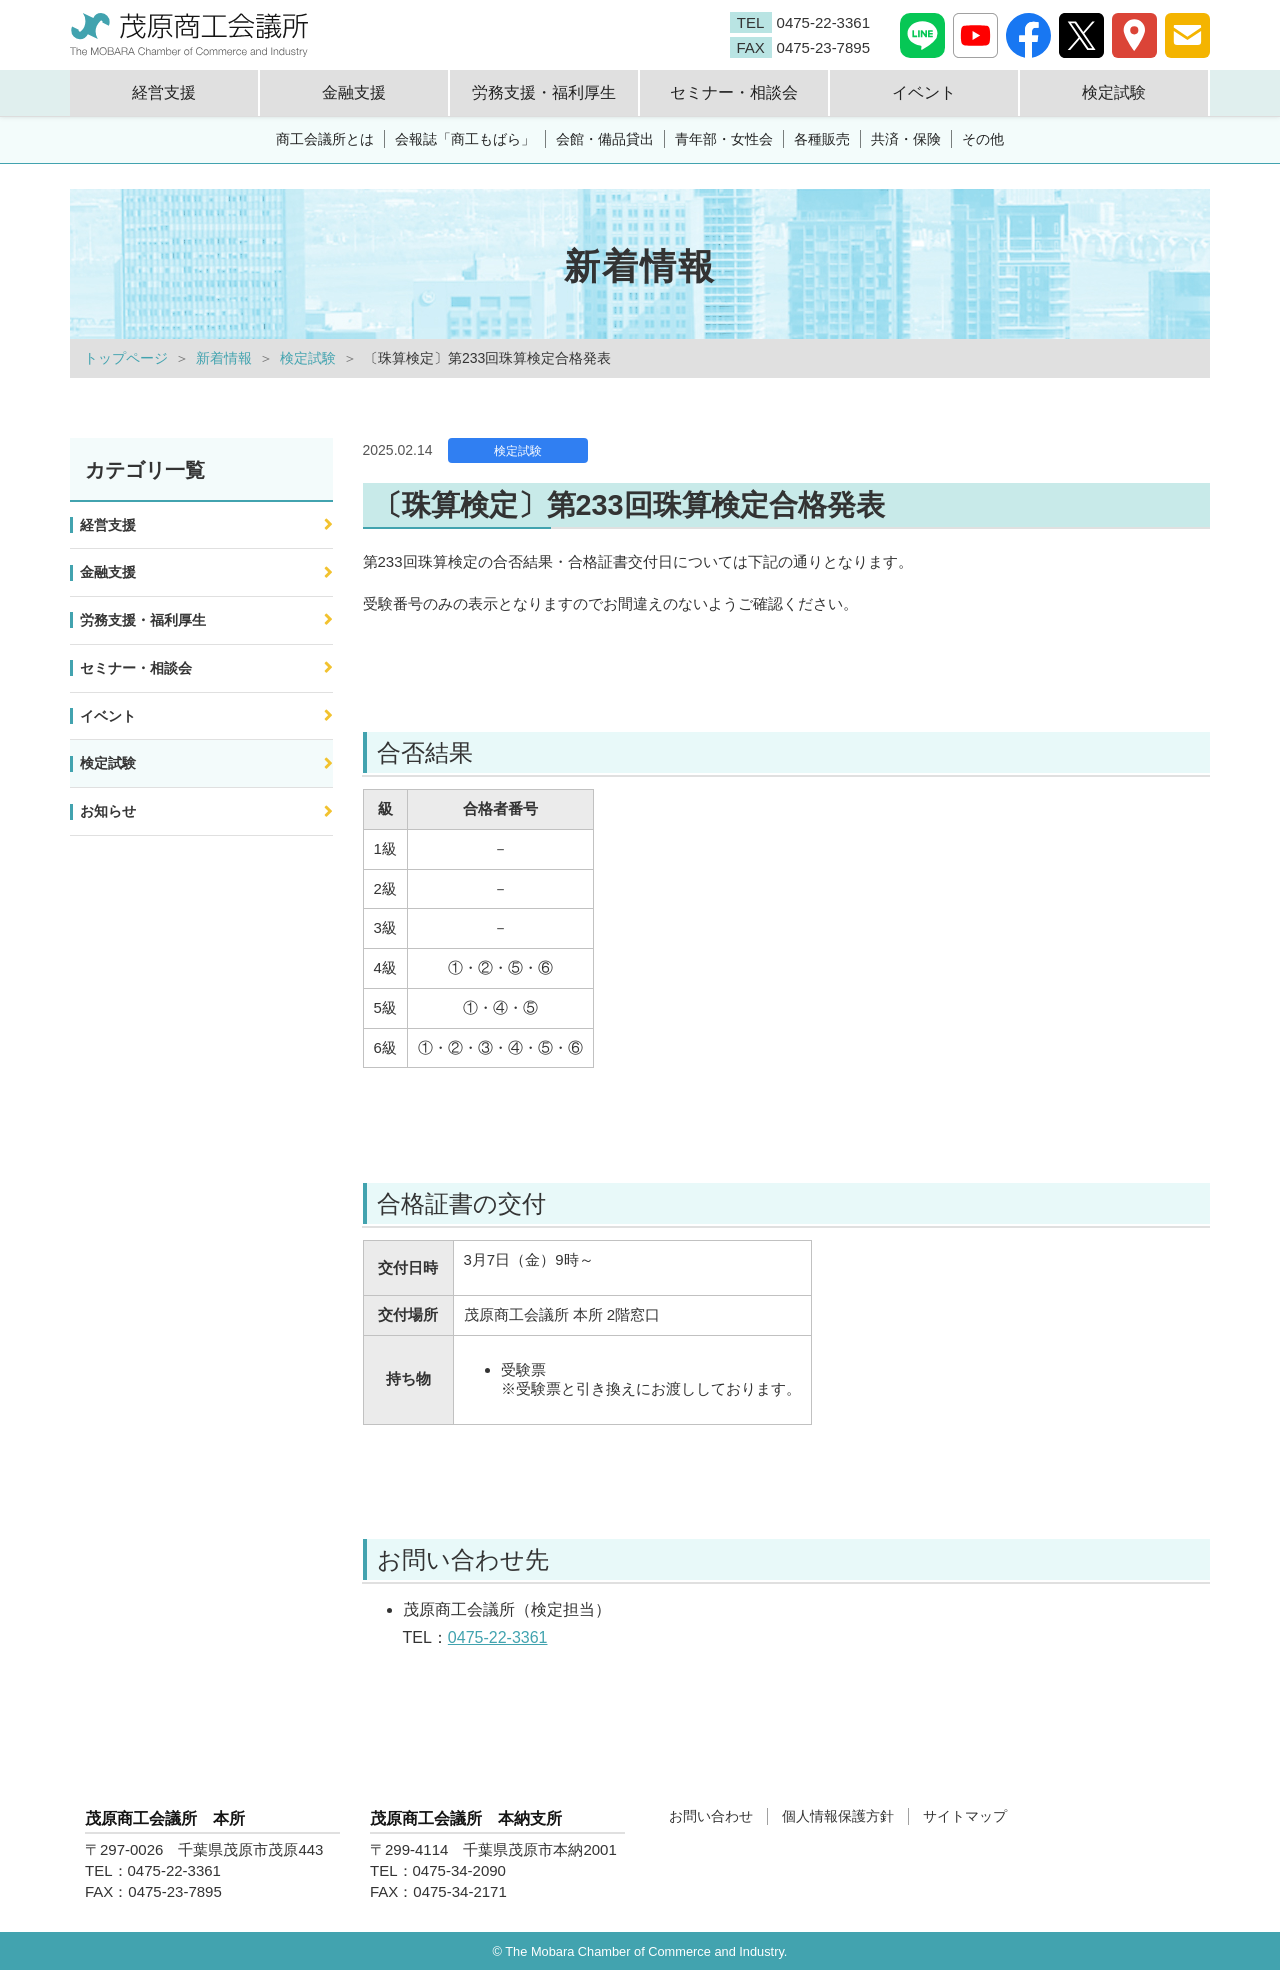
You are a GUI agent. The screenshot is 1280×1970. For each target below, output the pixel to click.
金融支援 (108, 572)
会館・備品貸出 (605, 139)
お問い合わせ (711, 1816)
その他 (983, 139)
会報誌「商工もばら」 (465, 139)
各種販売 (822, 139)
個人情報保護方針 (838, 1816)
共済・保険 (906, 139)
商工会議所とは (325, 139)
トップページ (126, 358)
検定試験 (308, 358)
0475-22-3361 (498, 1637)
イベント (108, 716)
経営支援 (108, 525)
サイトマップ (965, 1816)
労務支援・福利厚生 (143, 620)
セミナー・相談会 (136, 668)
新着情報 (224, 358)
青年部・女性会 (724, 139)
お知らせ (108, 811)
